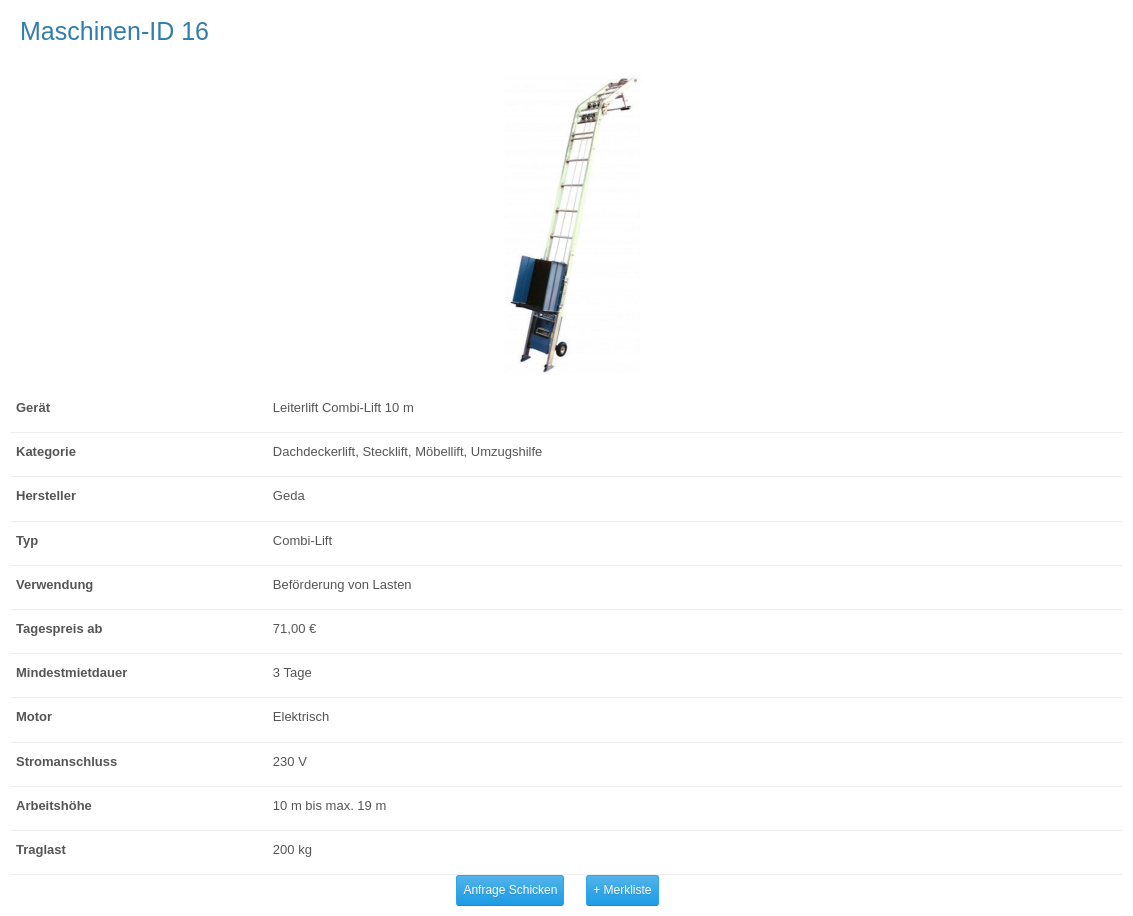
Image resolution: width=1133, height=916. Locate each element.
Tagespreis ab (59, 628)
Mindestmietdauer (71, 672)
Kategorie (46, 451)
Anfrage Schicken (510, 890)
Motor (34, 716)
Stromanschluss (66, 761)
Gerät (33, 407)
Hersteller (46, 495)
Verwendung (54, 584)
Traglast (41, 849)
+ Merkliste (622, 890)
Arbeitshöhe (54, 805)
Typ (27, 540)
